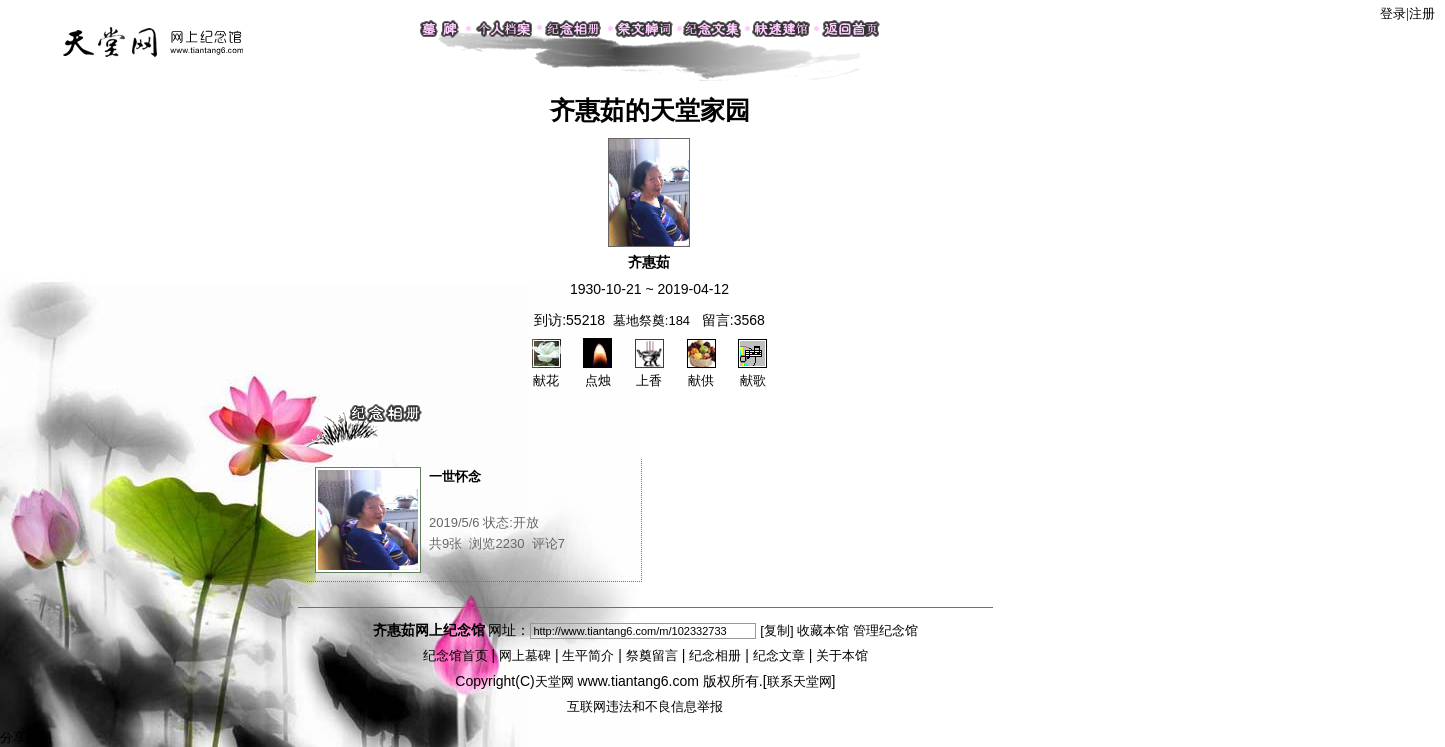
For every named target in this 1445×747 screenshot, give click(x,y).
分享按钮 (26, 737)
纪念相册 (715, 655)
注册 (1422, 13)
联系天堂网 (799, 681)
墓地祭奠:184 (651, 320)
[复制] (776, 630)
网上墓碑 (525, 655)
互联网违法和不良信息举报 (645, 706)
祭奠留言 (652, 655)
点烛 (597, 372)
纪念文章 (779, 655)
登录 (1393, 13)
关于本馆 (842, 655)
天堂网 (554, 681)
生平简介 (588, 655)
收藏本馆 (823, 630)
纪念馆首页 (455, 655)
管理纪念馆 (885, 630)
